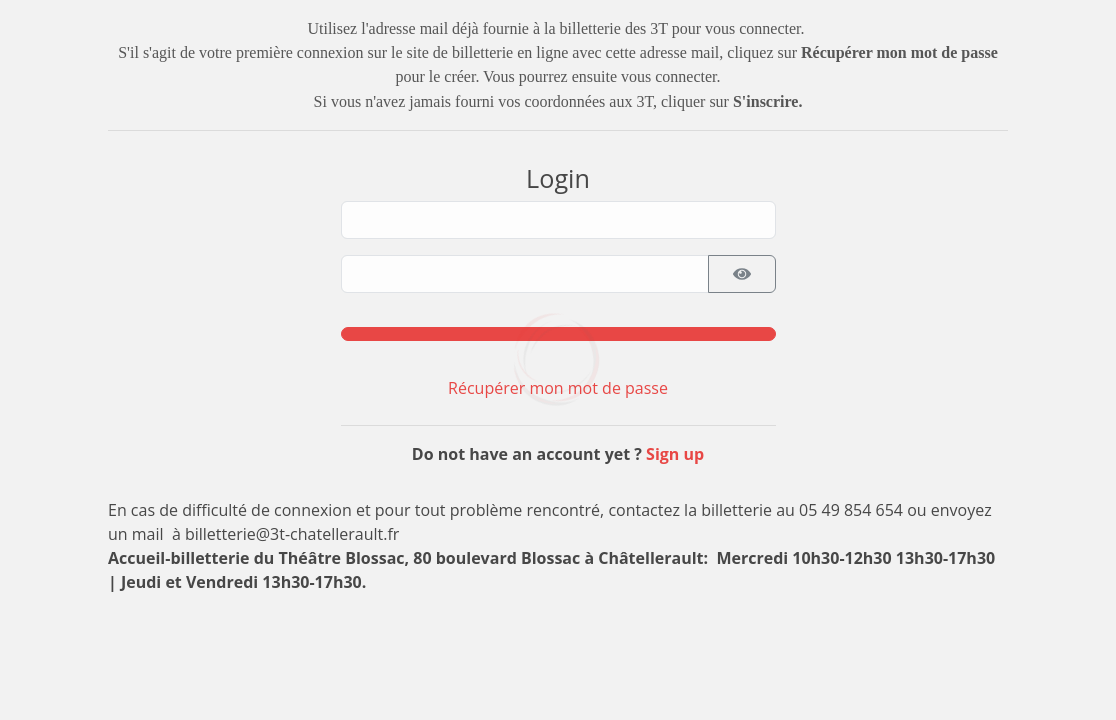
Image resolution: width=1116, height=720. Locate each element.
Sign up (675, 454)
